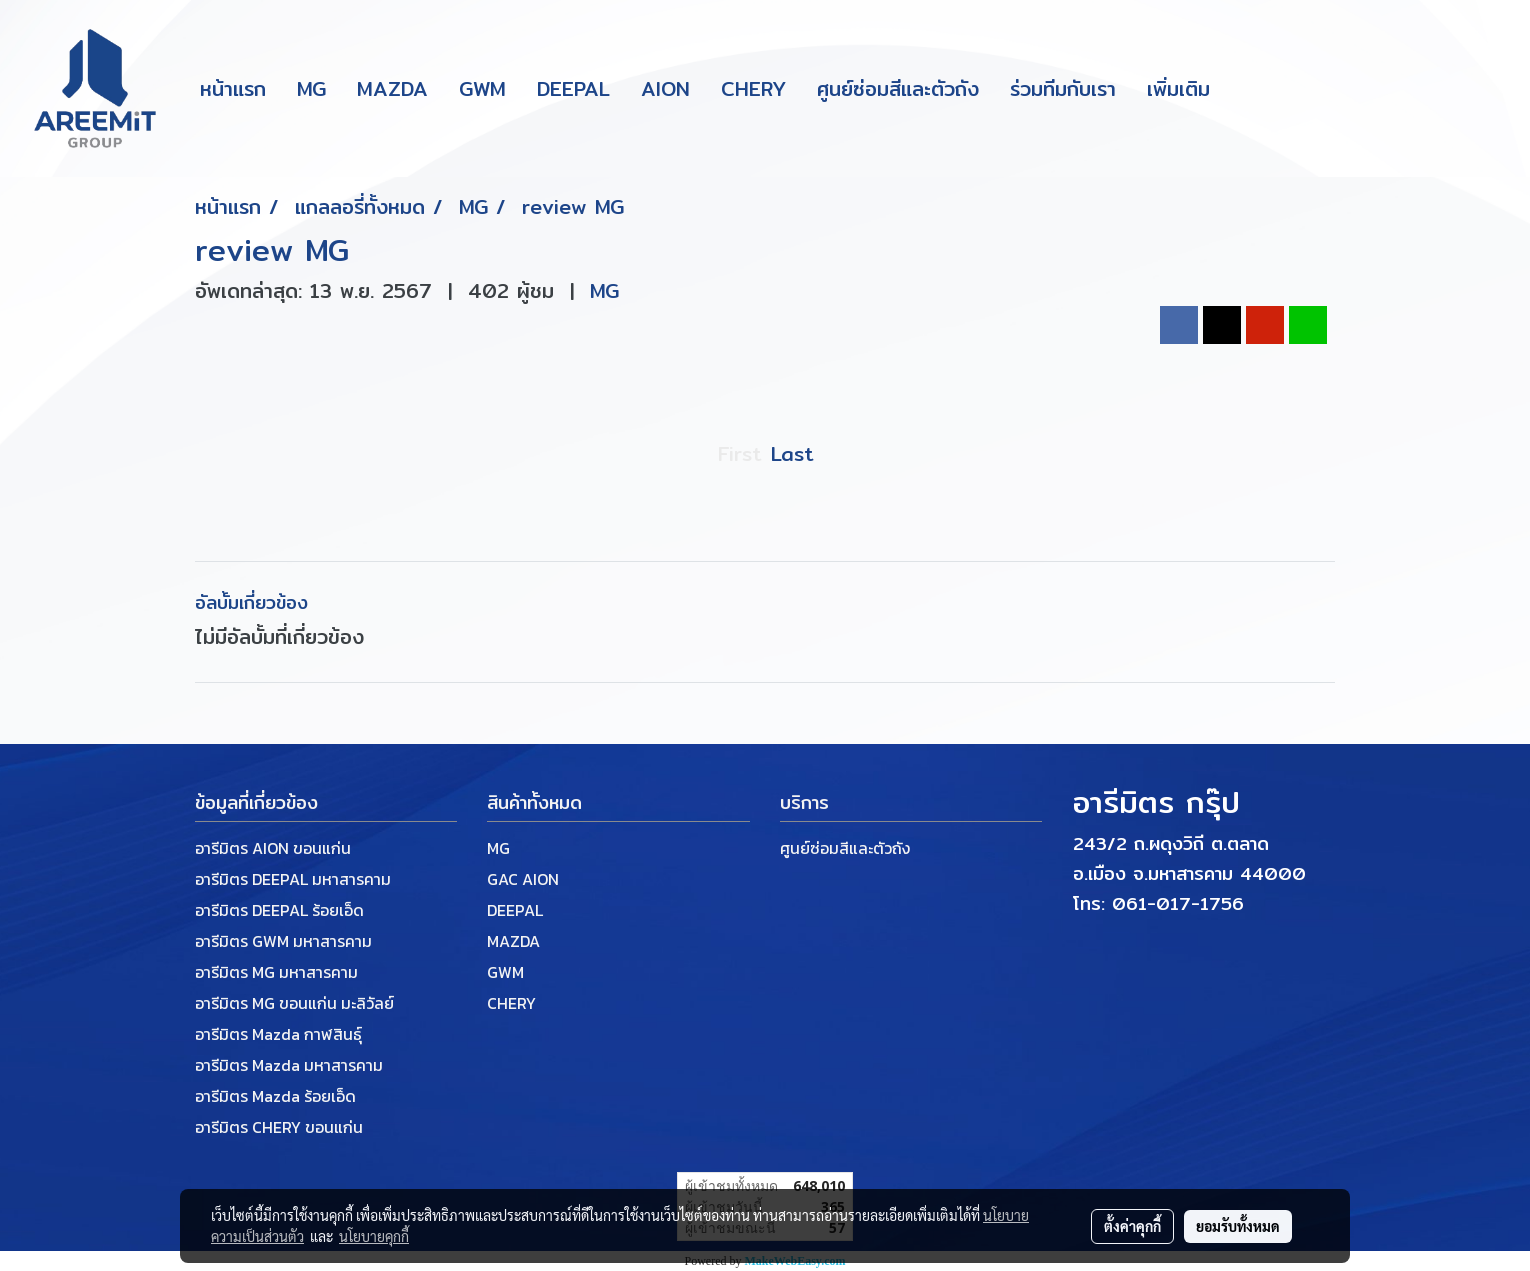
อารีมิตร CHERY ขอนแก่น (279, 1127)
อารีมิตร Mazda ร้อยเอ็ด (275, 1096)
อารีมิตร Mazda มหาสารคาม (289, 1065)
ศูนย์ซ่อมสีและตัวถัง (898, 88)
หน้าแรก (233, 88)
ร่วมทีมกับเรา (1063, 88)
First (739, 453)
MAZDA (392, 88)
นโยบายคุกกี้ (374, 1236)
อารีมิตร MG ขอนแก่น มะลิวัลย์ (294, 1003)
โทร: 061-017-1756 (1158, 903)
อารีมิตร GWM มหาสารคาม (283, 941)
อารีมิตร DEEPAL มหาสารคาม (293, 879)
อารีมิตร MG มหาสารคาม (276, 972)
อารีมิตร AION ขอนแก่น (273, 848)
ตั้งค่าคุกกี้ (1132, 1226)
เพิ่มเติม (1178, 88)
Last (792, 453)
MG (311, 88)
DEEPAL (573, 88)
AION (665, 88)
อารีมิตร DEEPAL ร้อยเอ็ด (279, 910)
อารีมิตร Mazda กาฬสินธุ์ (278, 1034)
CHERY (753, 88)
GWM (482, 88)
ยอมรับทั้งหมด (1238, 1226)
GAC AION (523, 879)
